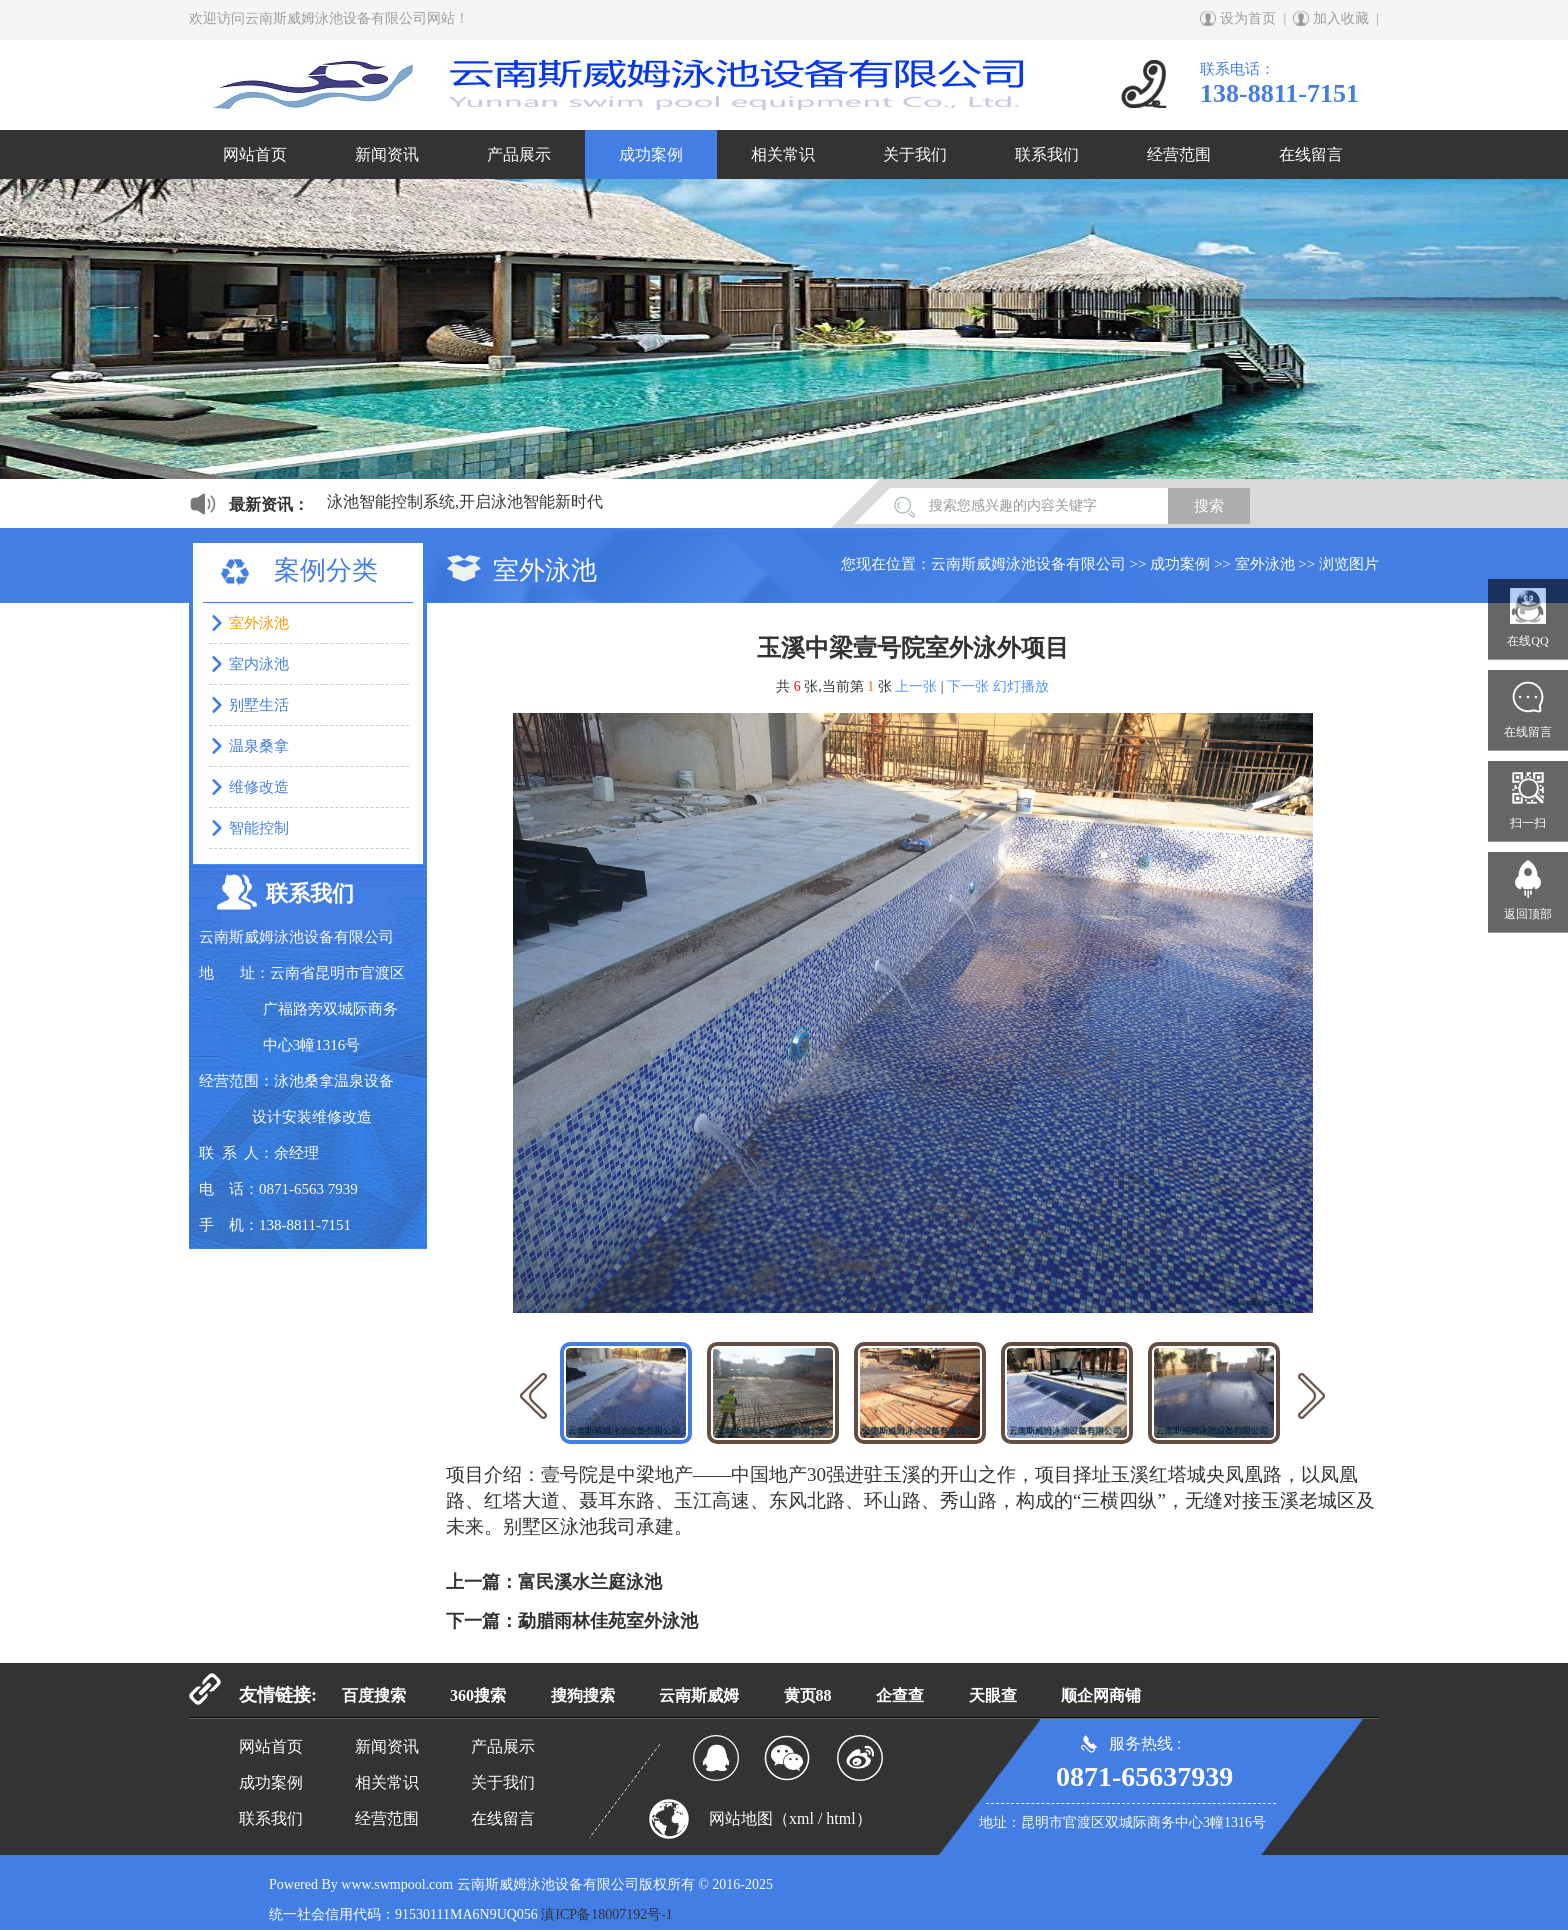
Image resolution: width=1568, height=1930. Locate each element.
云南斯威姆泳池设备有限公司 (1028, 564)
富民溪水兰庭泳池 (590, 1582)
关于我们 (915, 154)
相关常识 (783, 154)
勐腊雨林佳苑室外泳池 (608, 1621)
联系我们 (1047, 154)
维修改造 (259, 787)
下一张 (968, 686)
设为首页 (1248, 18)
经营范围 (1179, 154)
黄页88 (808, 1695)
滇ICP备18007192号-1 (606, 1914)
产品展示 (519, 154)
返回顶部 (1528, 914)
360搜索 (478, 1695)
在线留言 (1311, 154)
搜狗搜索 (583, 1695)
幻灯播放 (1021, 686)
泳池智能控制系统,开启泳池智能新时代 (465, 501)
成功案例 (651, 154)
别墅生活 (259, 705)
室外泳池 (1265, 564)
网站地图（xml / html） (790, 1818)
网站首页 (255, 154)
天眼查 (993, 1695)
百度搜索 (374, 1695)
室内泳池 (259, 664)
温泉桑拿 (259, 746)
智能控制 (259, 828)
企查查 (900, 1695)
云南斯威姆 (699, 1695)
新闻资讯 (387, 154)
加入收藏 (1341, 18)
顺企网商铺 (1101, 1695)
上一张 (916, 686)
